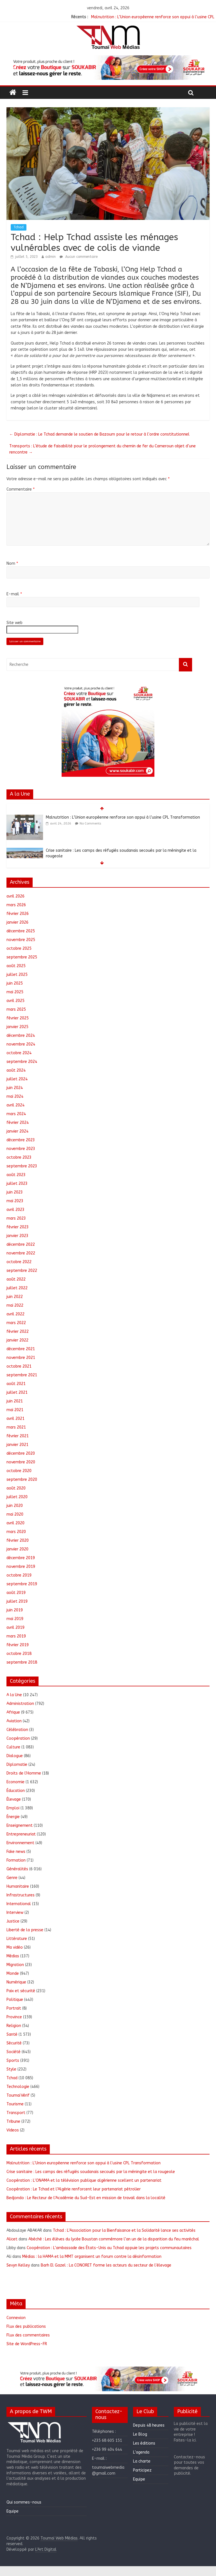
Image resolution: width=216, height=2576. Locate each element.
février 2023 (17, 1227)
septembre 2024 (21, 1061)
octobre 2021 (19, 1366)
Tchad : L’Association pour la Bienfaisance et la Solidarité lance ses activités (124, 2230)
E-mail (14, 594)
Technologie (17, 2086)
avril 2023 (15, 1209)
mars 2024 (16, 1114)
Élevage (13, 1799)
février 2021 (17, 1436)
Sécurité (14, 2043)
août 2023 (16, 1174)
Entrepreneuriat (21, 1834)
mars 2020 (16, 1531)
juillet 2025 (17, 974)
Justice (12, 1921)
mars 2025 (16, 1009)
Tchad (19, 227)
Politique (14, 1999)
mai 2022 (14, 1305)
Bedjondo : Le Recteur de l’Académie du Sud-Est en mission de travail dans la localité (85, 2197)
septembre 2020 (21, 1479)
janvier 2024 (17, 1131)
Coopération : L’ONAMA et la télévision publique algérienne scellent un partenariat (83, 2180)
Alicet (11, 2239)
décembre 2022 (20, 1244)
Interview (14, 1912)
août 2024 (16, 1070)
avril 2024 (15, 1105)
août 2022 (16, 1279)
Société (13, 2051)
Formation (16, 1860)
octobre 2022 (19, 1261)
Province (14, 2017)
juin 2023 (14, 1192)
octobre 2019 (19, 1575)
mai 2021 (14, 1409)
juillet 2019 (17, 1601)
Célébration (17, 1729)
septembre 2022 (21, 1270)
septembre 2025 (21, 957)
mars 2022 (16, 1322)
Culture (13, 1747)
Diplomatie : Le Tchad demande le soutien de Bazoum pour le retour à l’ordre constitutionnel (99, 434)
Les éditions (144, 2443)
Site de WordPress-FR (26, 2344)
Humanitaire (17, 1886)
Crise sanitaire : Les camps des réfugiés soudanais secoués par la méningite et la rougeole (90, 2171)
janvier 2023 (17, 1235)
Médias (12, 1956)
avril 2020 (15, 1523)
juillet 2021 (17, 1392)
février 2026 (17, 913)
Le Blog (140, 2434)
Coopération (18, 1738)
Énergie (13, 1816)
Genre (11, 1877)
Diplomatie (16, 1764)
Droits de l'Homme (23, 1773)
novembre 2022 (20, 1253)
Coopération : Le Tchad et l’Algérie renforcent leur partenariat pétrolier (73, 2189)
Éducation (15, 1790)
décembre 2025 (20, 931)
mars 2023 (16, 1218)
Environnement (20, 1843)
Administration (20, 1703)
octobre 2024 (19, 1053)
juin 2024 (14, 1087)
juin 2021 (14, 1401)
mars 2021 (16, 1427)
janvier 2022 (17, 1340)
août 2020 (16, 1488)
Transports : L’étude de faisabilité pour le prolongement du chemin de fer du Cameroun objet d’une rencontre (102, 449)
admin (50, 257)
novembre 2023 (20, 1148)
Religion (13, 2025)
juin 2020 (14, 1505)
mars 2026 (16, 905)
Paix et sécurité (20, 1991)
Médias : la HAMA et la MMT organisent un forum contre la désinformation (91, 2256)
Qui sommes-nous (23, 2502)
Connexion (16, 2317)
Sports (12, 2060)
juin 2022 (14, 1296)
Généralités (17, 1869)
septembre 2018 (21, 1662)
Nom (12, 563)
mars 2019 (16, 1636)
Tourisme (15, 2104)
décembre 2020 (20, 1453)
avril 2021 (15, 1418)
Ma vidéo (14, 1947)
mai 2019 (14, 1618)
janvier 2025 (17, 1026)
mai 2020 (14, 1514)
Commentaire (20, 489)
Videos (12, 2130)
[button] (108, 68)
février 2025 (17, 1018)
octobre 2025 (19, 948)
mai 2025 (14, 992)
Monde (12, 1973)
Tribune (13, 2121)
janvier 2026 (17, 922)
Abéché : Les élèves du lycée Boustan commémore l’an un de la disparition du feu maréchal (113, 2239)
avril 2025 (15, 1000)
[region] (108, 68)
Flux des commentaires (28, 2335)
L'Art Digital (46, 2549)
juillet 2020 (17, 1497)
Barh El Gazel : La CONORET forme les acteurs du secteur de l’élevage (106, 2265)
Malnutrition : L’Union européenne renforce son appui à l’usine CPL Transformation (123, 817)
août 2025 (16, 966)
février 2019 (17, 1645)
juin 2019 (14, 1610)
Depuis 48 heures (149, 2425)
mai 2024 (14, 1096)
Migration (15, 1964)
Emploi (12, 1808)
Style (11, 2069)
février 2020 (17, 1540)
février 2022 (17, 1331)
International (18, 1903)
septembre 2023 (21, 1166)
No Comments (90, 823)
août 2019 (16, 1592)
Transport (15, 2112)
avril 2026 (15, 896)
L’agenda (141, 2452)
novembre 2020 (20, 1462)
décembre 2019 (20, 1557)
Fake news (15, 1851)
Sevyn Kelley (18, 2265)
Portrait (13, 2008)
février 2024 (17, 1122)
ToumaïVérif (18, 2095)
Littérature (16, 1938)
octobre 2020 (19, 1470)
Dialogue (14, 1755)
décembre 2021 (20, 1349)
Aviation (14, 1721)
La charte (141, 2461)
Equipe (12, 2511)
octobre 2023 (19, 1157)
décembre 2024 (20, 1035)
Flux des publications (26, 2326)
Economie (15, 1782)
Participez (142, 2470)
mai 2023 (14, 1201)
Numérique (16, 1982)
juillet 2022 (17, 1288)
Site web (14, 622)
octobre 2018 (19, 1653)
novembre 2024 (20, 1044)
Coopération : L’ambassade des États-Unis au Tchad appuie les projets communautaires (109, 2247)
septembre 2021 (21, 1375)
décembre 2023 (20, 1140)
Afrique (13, 1712)
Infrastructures (20, 1895)
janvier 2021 (17, 1444)
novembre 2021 (20, 1357)
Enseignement (19, 1825)
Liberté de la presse (24, 1930)
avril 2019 (15, 1627)
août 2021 (16, 1383)
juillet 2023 (17, 1183)
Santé (11, 2034)
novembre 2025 (20, 939)
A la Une (14, 1695)
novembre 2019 (20, 1566)
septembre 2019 (21, 1584)
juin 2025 (14, 983)
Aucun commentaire (79, 257)
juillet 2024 (17, 1079)
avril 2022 (15, 1314)
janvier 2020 (17, 1549)
